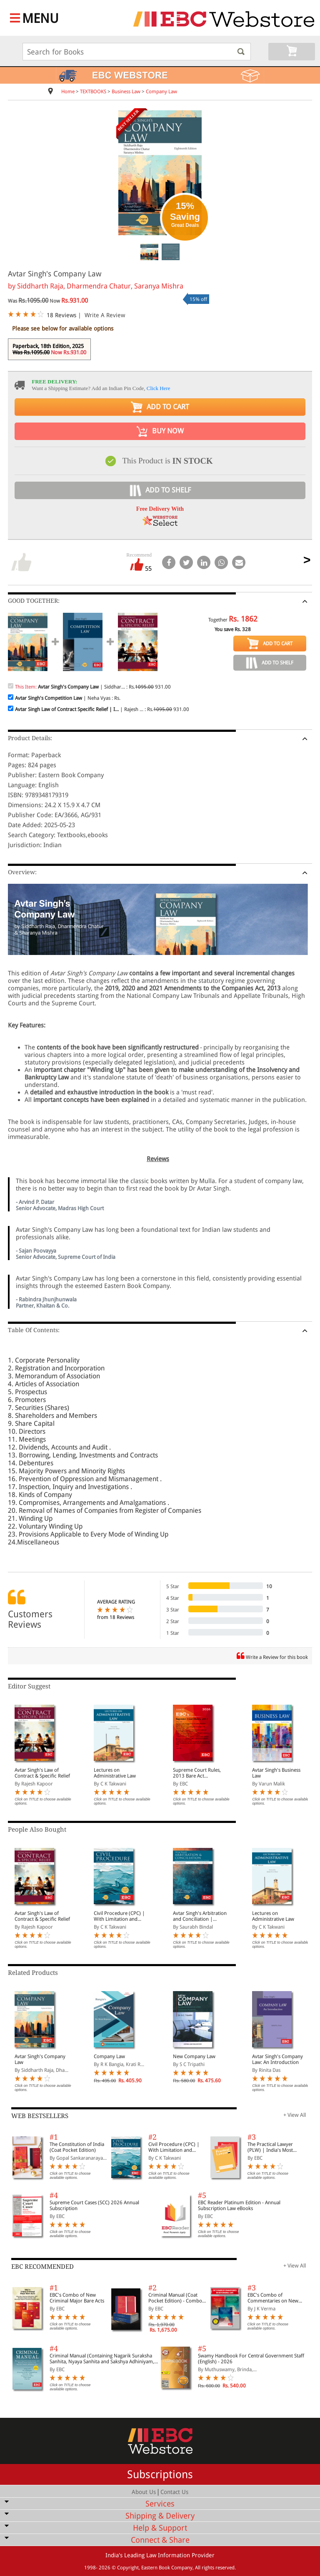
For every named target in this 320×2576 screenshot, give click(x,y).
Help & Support (160, 2528)
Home (68, 91)
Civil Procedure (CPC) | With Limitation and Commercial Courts (119, 1916)
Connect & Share (160, 2540)
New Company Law (194, 2056)
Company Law (161, 91)
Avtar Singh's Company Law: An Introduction (277, 2059)
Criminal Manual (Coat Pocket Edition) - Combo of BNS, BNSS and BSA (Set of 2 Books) (177, 2298)
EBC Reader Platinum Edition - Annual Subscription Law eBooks (239, 2205)
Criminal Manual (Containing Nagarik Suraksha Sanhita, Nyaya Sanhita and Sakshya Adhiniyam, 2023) (102, 2359)
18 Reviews (61, 315)
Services (160, 2504)
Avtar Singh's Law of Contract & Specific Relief (42, 1773)
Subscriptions (160, 2474)
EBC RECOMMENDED (42, 2266)
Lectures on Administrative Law (115, 1773)
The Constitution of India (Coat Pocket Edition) (77, 2147)
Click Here (158, 388)
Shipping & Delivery (160, 2516)
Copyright (128, 2568)
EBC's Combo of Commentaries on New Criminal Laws (273, 2298)
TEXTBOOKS (93, 91)
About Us (144, 2492)
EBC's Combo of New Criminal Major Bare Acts (77, 2298)
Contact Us (174, 2492)
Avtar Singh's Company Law (40, 2059)
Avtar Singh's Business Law (276, 1773)
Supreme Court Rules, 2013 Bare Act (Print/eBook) (197, 1773)
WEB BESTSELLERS (39, 2116)
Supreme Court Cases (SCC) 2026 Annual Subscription (94, 2205)
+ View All (294, 2115)
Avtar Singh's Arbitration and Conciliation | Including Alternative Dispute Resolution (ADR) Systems (200, 1916)
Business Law (126, 91)
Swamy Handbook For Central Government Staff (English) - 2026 (251, 2359)
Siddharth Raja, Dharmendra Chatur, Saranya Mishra (100, 286)
